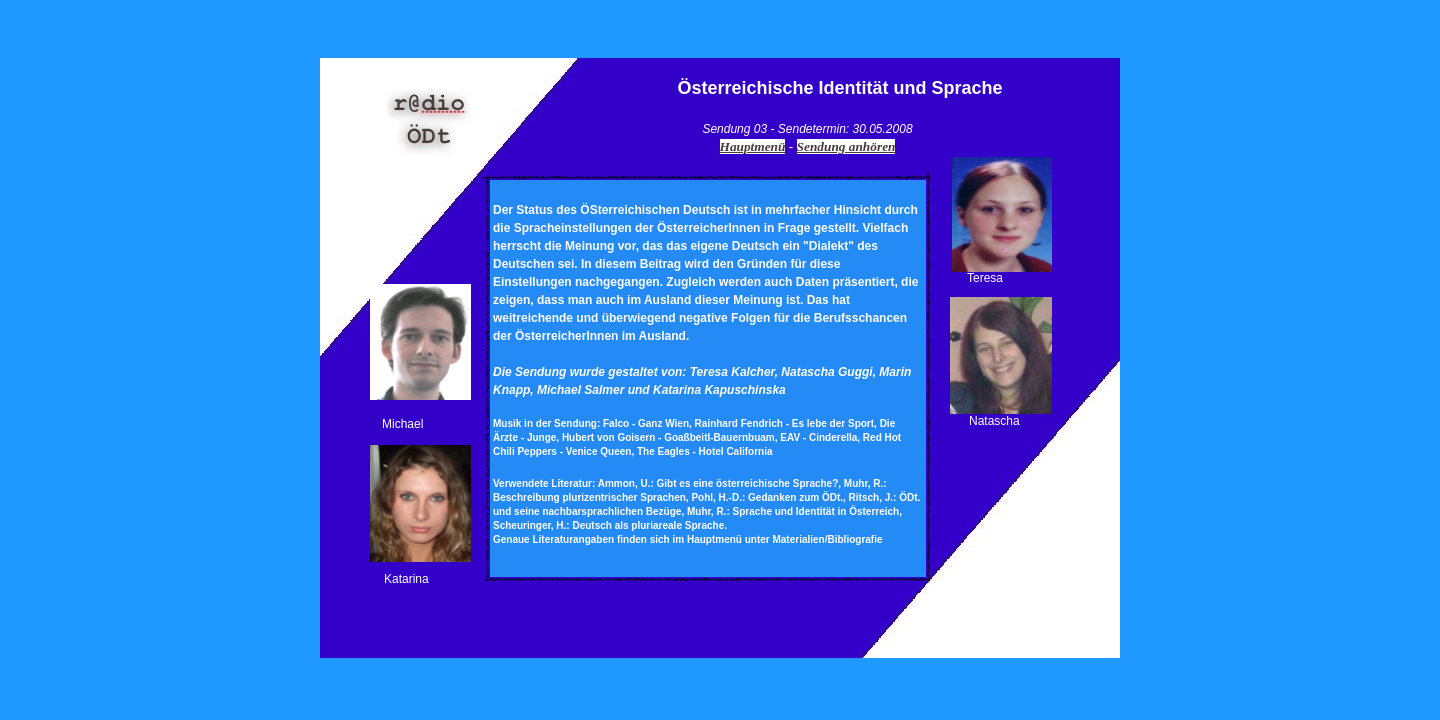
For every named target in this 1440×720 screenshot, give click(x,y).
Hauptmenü (753, 146)
